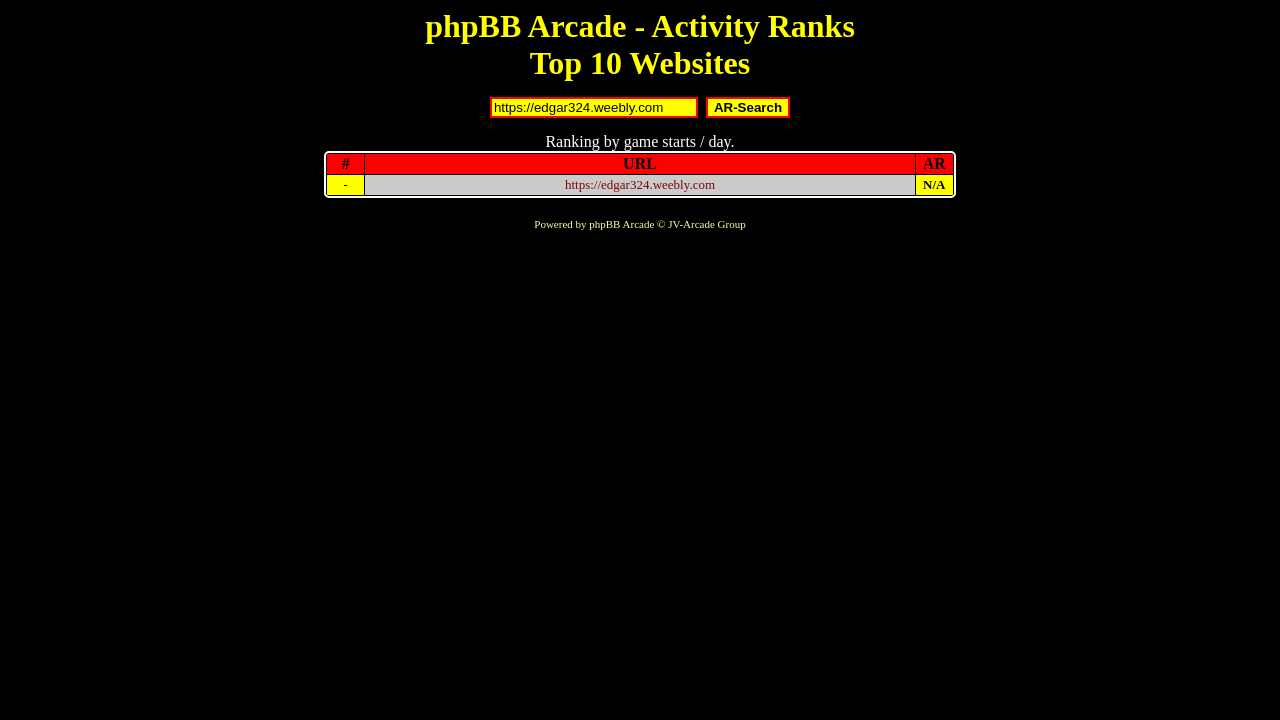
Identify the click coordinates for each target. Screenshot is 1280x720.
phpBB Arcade (621, 224)
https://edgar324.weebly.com (640, 184)
